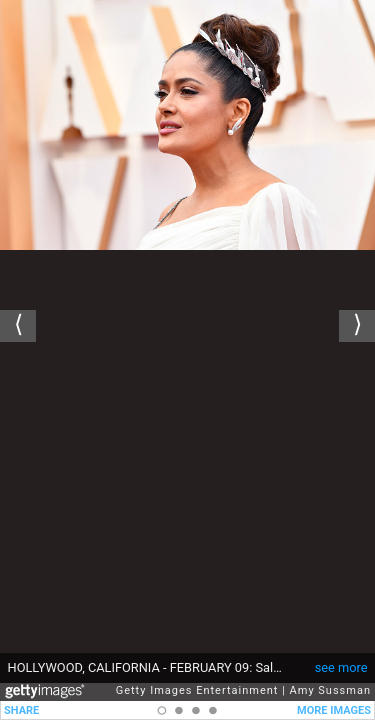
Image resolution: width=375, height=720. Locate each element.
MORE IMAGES (334, 710)
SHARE (21, 710)
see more (341, 667)
